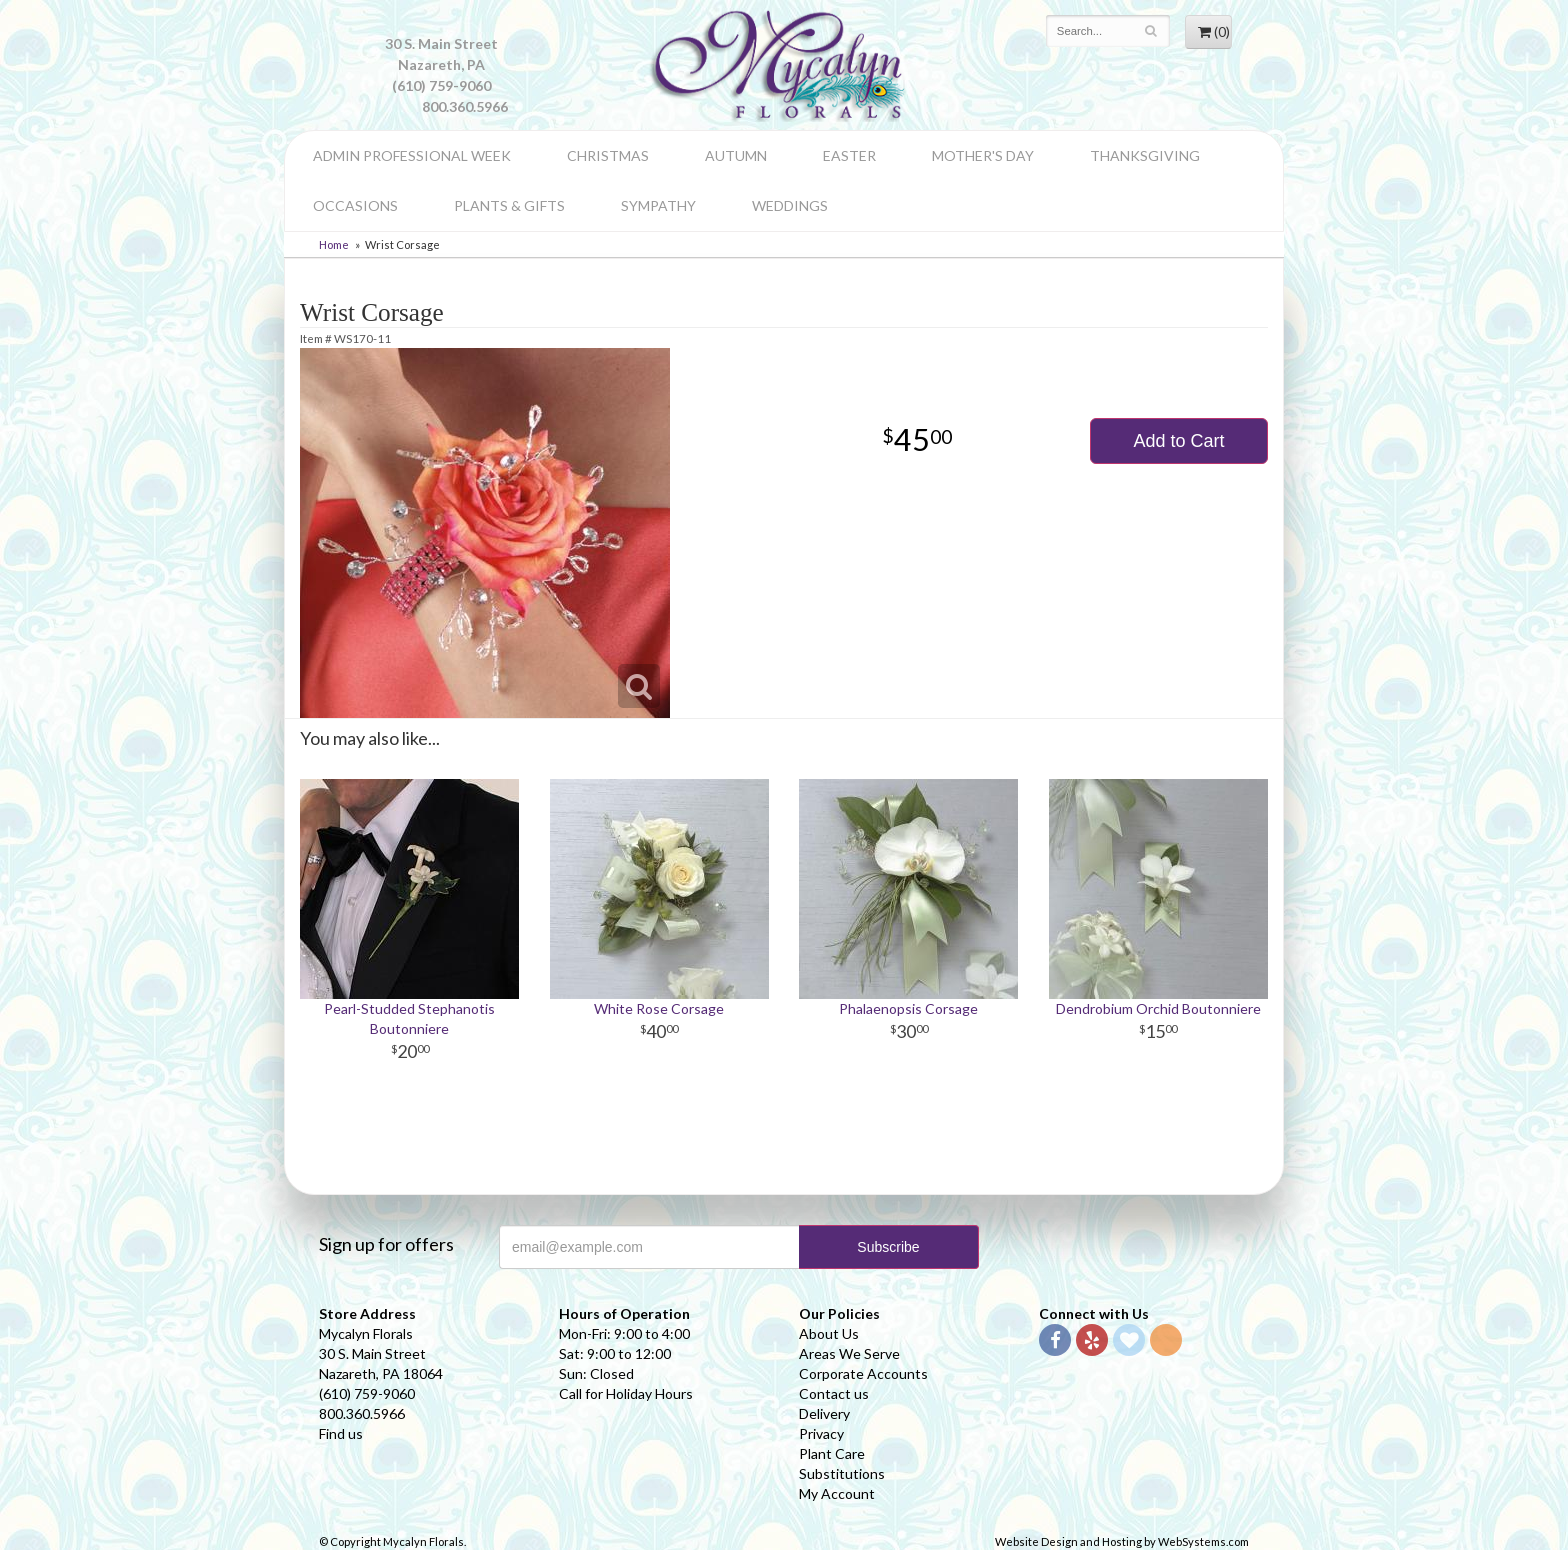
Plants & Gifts (509, 205)
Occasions (355, 205)
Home (334, 244)
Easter (849, 155)
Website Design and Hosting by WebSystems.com (1122, 1541)
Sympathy (658, 205)
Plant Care (832, 1453)
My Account (837, 1493)
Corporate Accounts (863, 1373)
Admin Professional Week (412, 155)
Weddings (790, 205)
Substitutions (842, 1473)
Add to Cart (1178, 441)
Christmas (608, 155)
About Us (829, 1333)
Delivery (824, 1413)
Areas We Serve (849, 1353)
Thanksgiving (1145, 155)
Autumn (736, 155)
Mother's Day (983, 155)
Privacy (821, 1433)
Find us (341, 1433)
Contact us (834, 1393)
